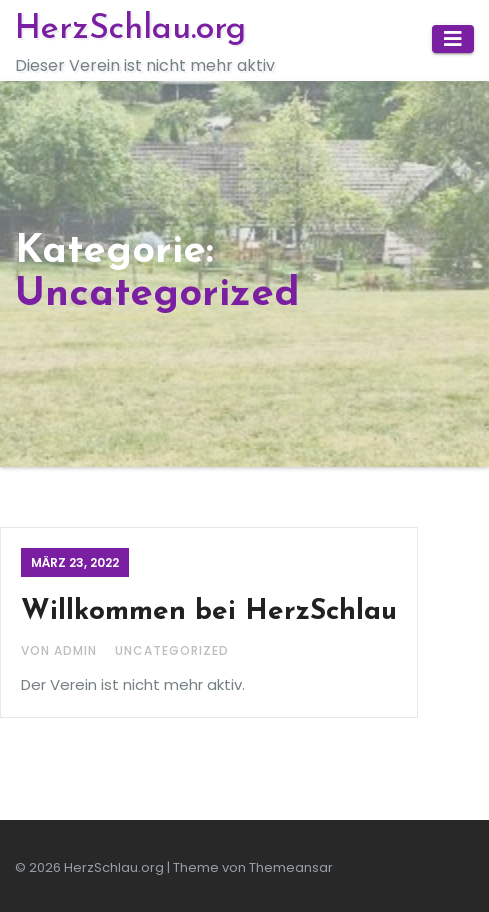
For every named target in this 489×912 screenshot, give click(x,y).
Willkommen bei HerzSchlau (209, 612)
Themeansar (291, 867)
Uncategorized (172, 650)
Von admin (61, 650)
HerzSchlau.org (130, 29)
